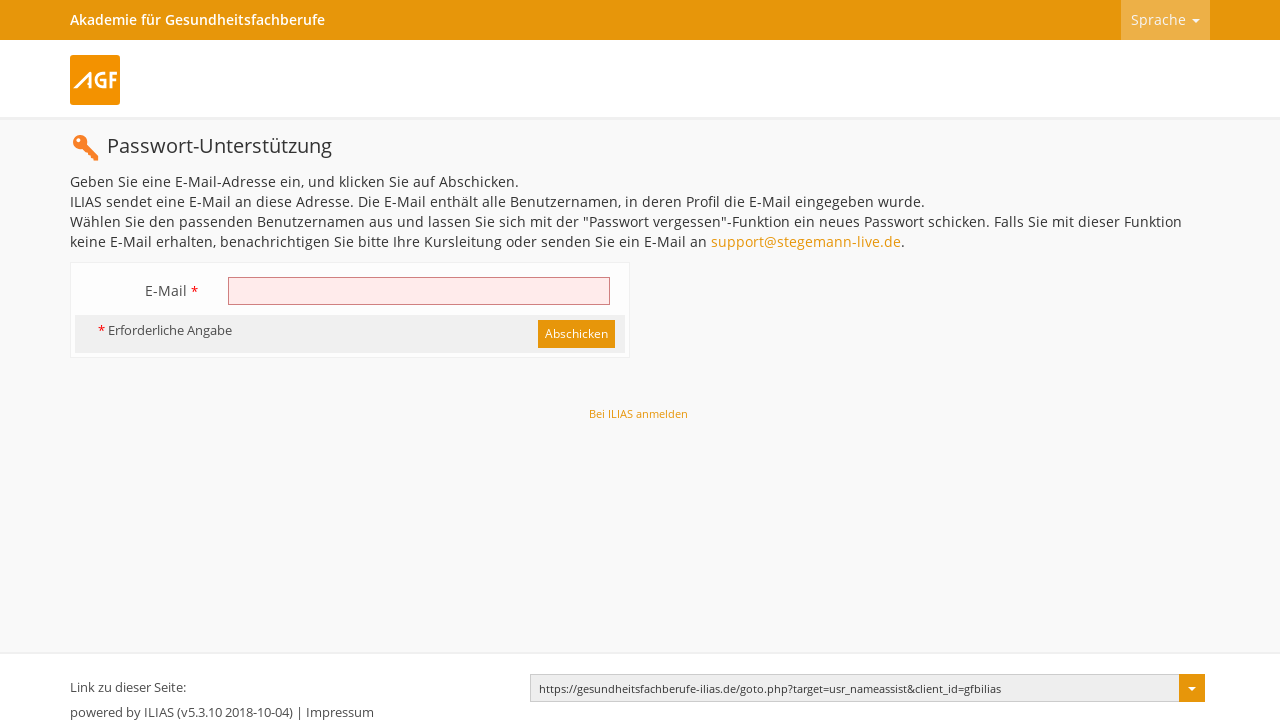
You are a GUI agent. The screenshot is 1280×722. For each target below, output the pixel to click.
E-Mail (171, 290)
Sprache (1165, 19)
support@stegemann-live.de (806, 241)
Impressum (340, 712)
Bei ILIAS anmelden (638, 413)
